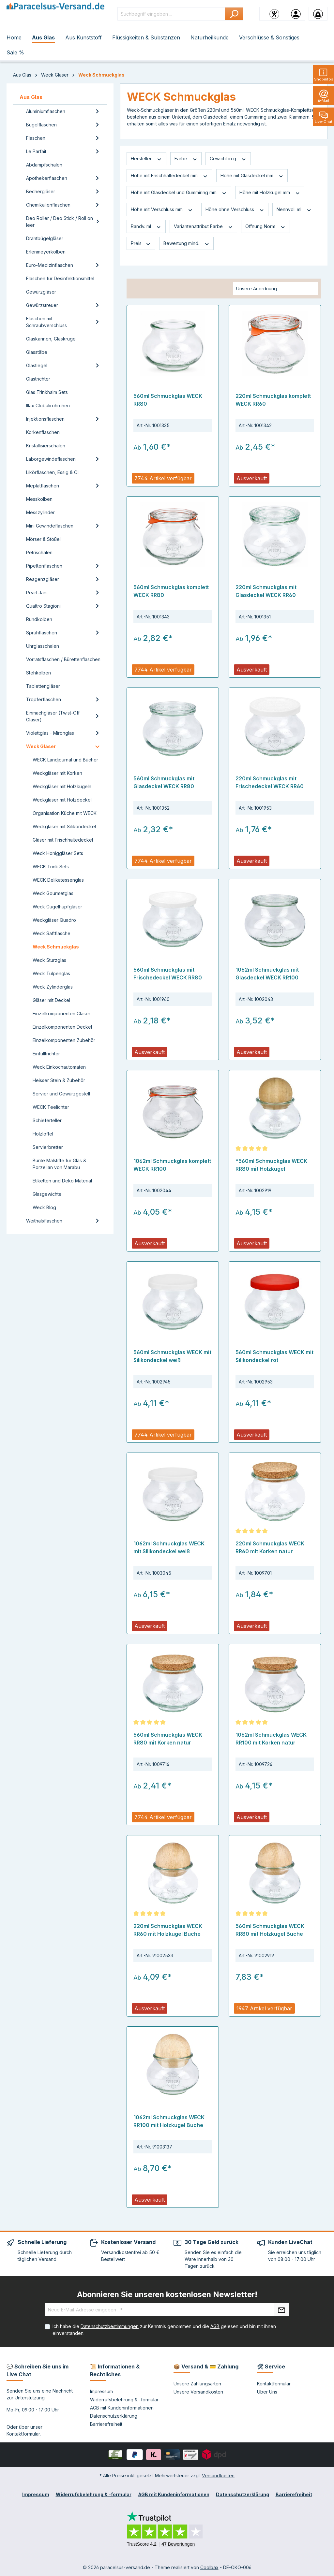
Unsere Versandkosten (198, 2392)
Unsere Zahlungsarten (197, 2383)
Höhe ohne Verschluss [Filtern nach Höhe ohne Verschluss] (235, 209)
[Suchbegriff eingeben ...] (171, 14)
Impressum (101, 2391)
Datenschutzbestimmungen (110, 2326)
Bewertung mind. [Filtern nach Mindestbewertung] (186, 243)
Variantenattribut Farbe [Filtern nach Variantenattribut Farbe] (203, 226)
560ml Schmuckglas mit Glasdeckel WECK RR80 (163, 782)
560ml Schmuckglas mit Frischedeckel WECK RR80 (167, 973)
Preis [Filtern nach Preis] (141, 243)
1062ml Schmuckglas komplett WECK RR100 (172, 1165)
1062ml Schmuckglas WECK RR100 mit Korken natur (271, 1738)
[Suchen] (234, 14)
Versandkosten (218, 2475)
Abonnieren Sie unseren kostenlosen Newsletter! (167, 2294)
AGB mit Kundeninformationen (122, 2407)
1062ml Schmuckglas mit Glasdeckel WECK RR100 (267, 973)
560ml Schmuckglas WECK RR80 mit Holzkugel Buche (269, 1930)
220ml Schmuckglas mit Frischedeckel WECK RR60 (269, 782)
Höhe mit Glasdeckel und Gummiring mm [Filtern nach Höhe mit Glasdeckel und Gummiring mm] (179, 192)
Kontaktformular (23, 2434)
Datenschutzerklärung (113, 2416)
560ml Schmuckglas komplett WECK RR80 (171, 591)
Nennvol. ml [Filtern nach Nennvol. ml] (294, 209)
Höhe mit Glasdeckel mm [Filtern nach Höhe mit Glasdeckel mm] (252, 176)
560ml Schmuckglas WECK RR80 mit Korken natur (167, 1738)
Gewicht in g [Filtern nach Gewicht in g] (228, 159)
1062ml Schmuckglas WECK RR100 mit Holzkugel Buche (169, 2121)
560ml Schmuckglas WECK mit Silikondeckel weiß (172, 1356)
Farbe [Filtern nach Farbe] (186, 159)
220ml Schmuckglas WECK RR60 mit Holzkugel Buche (167, 1930)
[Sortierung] (275, 288)
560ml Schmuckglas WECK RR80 (167, 400)
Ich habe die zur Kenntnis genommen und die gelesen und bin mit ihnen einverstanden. (164, 2329)
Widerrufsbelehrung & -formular (124, 2399)
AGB (215, 2326)
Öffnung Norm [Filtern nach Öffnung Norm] (265, 226)
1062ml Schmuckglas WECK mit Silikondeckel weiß (169, 1547)
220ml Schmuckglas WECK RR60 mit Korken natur (269, 1547)
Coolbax (209, 2567)
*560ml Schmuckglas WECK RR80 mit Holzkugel (271, 1165)
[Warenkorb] (318, 13)
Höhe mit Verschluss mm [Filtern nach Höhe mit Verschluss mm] (162, 209)
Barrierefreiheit (106, 2424)
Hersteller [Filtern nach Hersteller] (146, 159)
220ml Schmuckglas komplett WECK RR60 (273, 400)
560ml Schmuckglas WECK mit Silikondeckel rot (274, 1356)
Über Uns (267, 2392)
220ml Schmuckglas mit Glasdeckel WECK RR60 (265, 591)
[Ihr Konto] (296, 13)
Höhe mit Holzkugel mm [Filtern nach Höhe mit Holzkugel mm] (269, 192)
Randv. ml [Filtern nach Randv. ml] (146, 226)
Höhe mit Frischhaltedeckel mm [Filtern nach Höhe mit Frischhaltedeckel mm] (169, 176)
